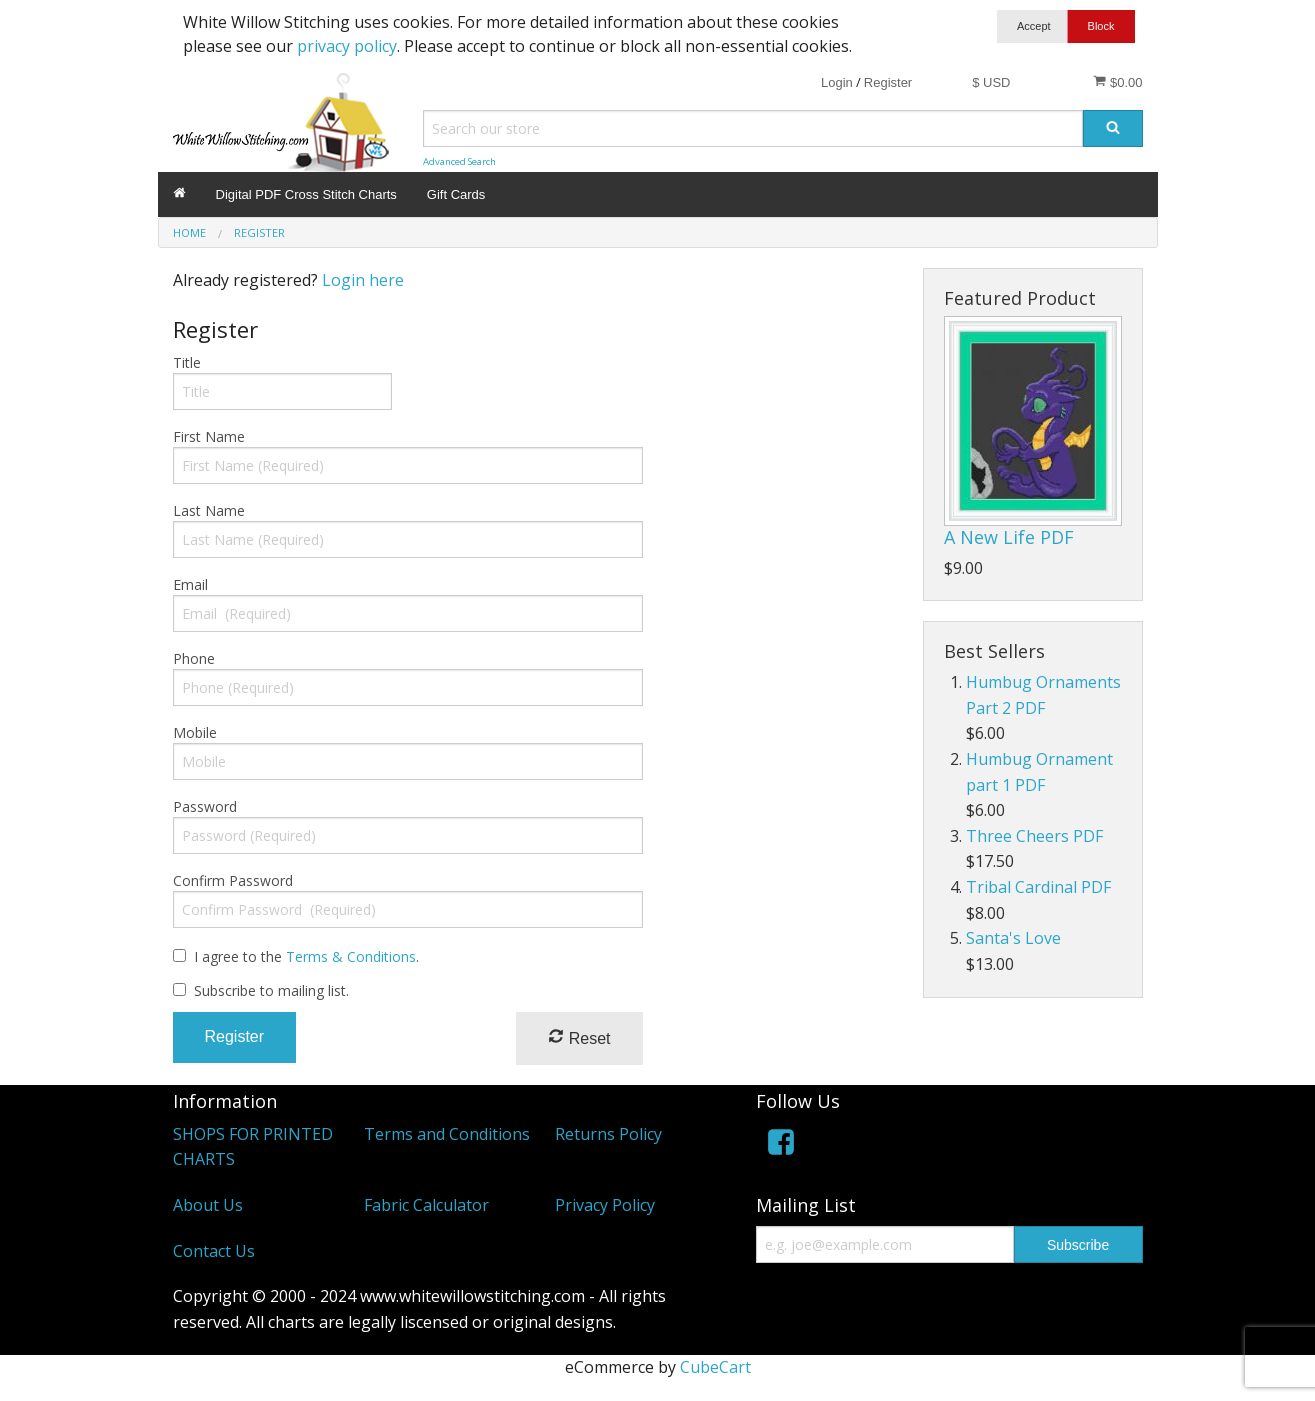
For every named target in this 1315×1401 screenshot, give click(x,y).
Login (837, 82)
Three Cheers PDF (1034, 836)
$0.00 (1117, 82)
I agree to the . (306, 956)
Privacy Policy (605, 1205)
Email (190, 584)
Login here (363, 280)
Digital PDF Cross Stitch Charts (306, 194)
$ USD (991, 82)
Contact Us (214, 1251)
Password (205, 806)
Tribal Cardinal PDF (1038, 887)
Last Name (209, 510)
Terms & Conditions (351, 956)
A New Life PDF (1009, 537)
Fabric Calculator (426, 1205)
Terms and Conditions (447, 1134)
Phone (194, 658)
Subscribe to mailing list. (271, 990)
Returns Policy (608, 1134)
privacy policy (347, 46)
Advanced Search (459, 161)
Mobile (195, 732)
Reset (579, 1037)
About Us (208, 1205)
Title (187, 362)
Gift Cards (456, 194)
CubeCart (715, 1367)
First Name (209, 436)
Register (888, 82)
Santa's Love (1013, 938)
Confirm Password (233, 880)
